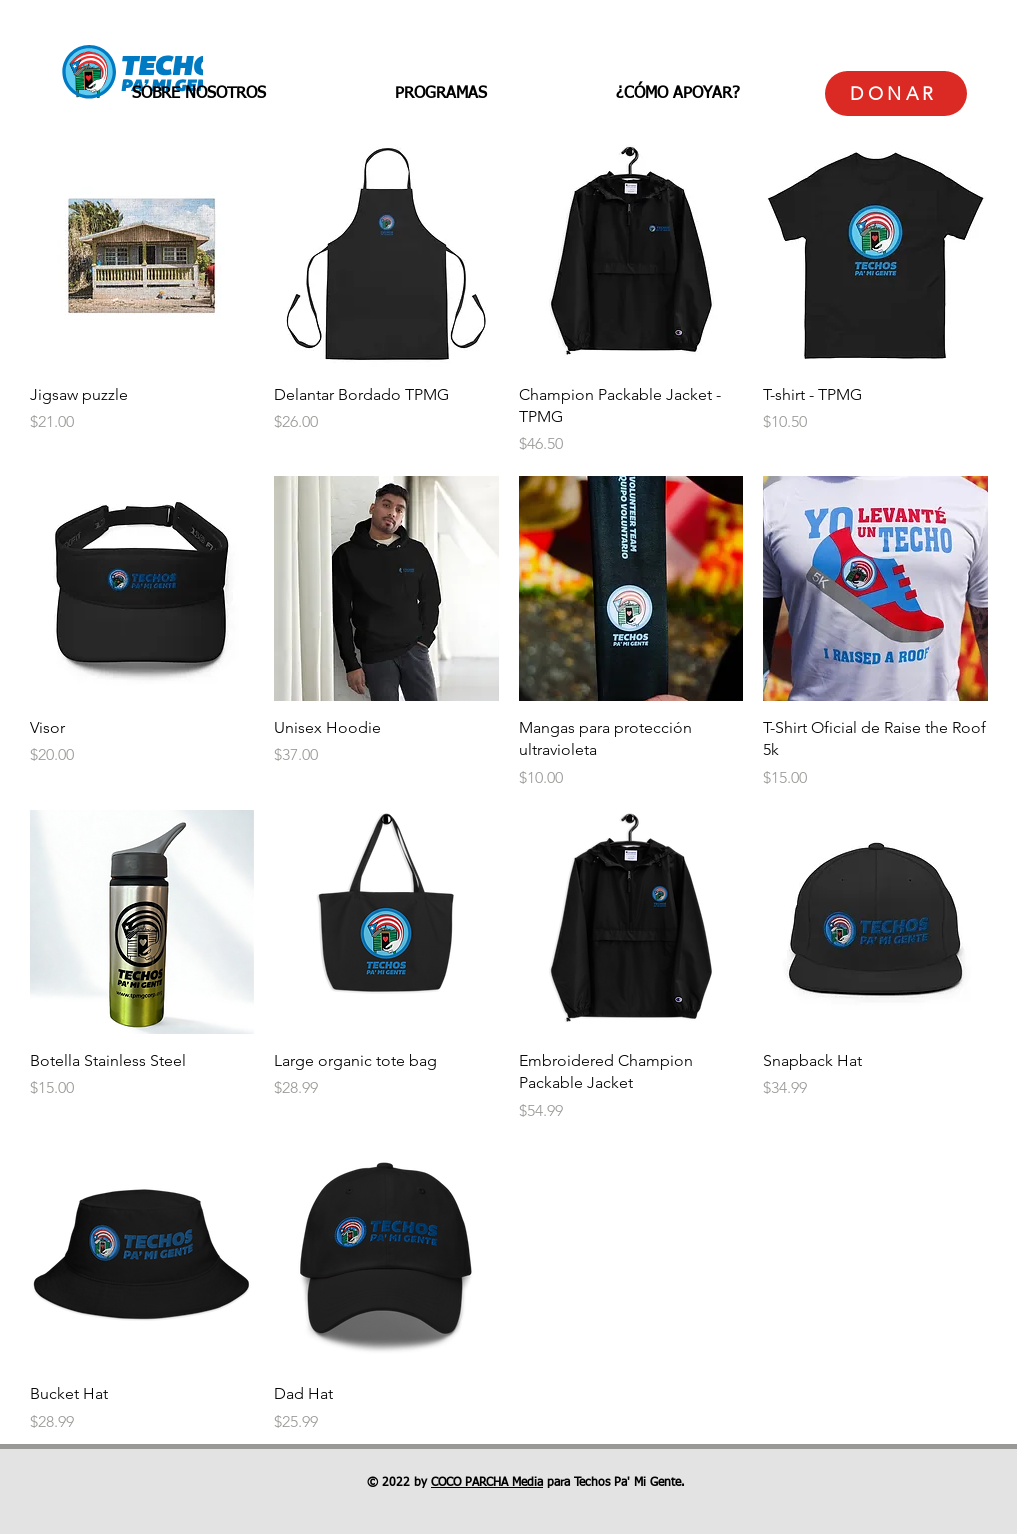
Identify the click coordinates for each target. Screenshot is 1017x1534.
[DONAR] (896, 93)
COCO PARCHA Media (487, 1483)
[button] (198, 94)
